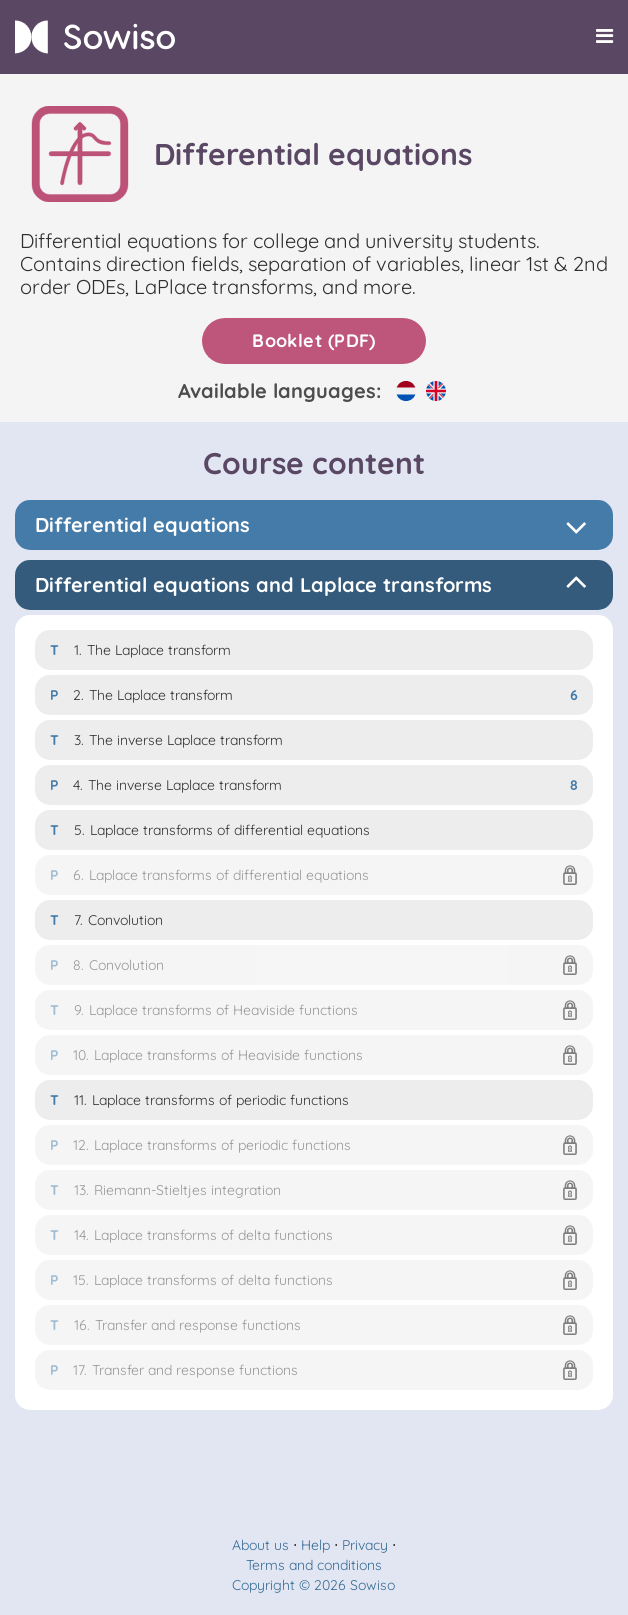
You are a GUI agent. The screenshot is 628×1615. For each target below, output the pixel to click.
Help (315, 1545)
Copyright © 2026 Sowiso (313, 1585)
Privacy (365, 1545)
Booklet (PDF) (314, 340)
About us (260, 1545)
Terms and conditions (314, 1565)
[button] (314, 875)
